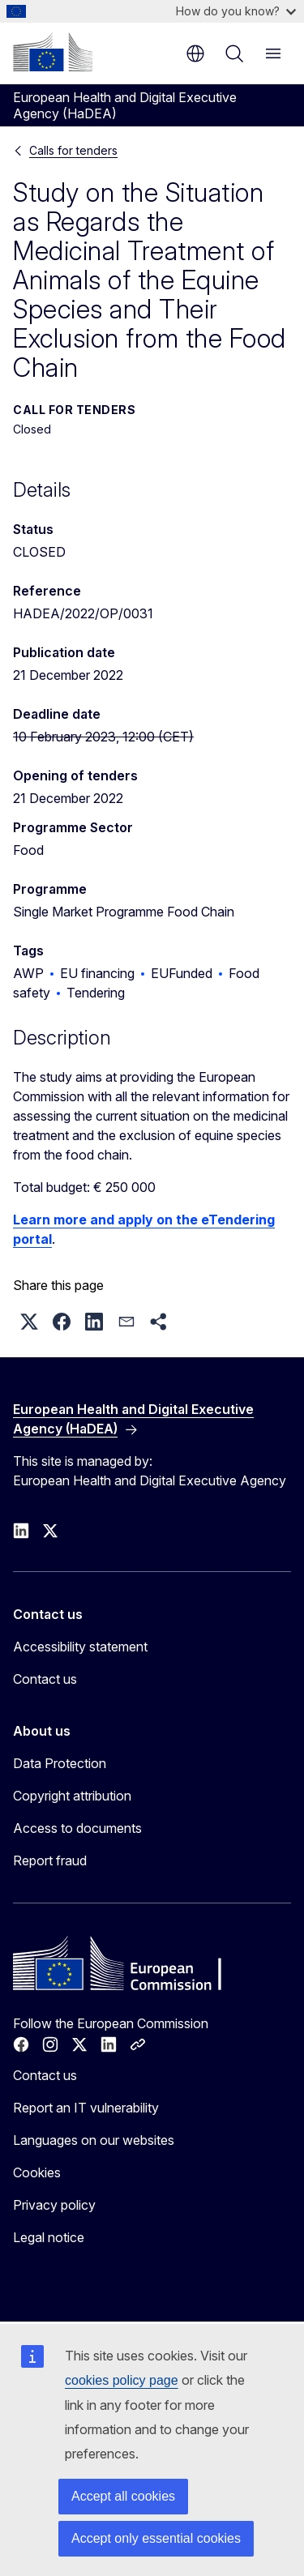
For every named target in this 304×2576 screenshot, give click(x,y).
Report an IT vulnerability (86, 2108)
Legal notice (48, 2237)
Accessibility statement (80, 1646)
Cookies (37, 2172)
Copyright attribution (72, 1796)
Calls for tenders (73, 150)
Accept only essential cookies (156, 2538)
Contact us (45, 1679)
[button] (29, 1322)
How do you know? (236, 11)
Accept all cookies (123, 2496)
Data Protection (59, 1763)
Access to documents (77, 1828)
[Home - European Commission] (52, 51)
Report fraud (50, 1860)
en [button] (195, 53)
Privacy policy (54, 2205)
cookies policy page (121, 2380)
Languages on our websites (93, 2140)
